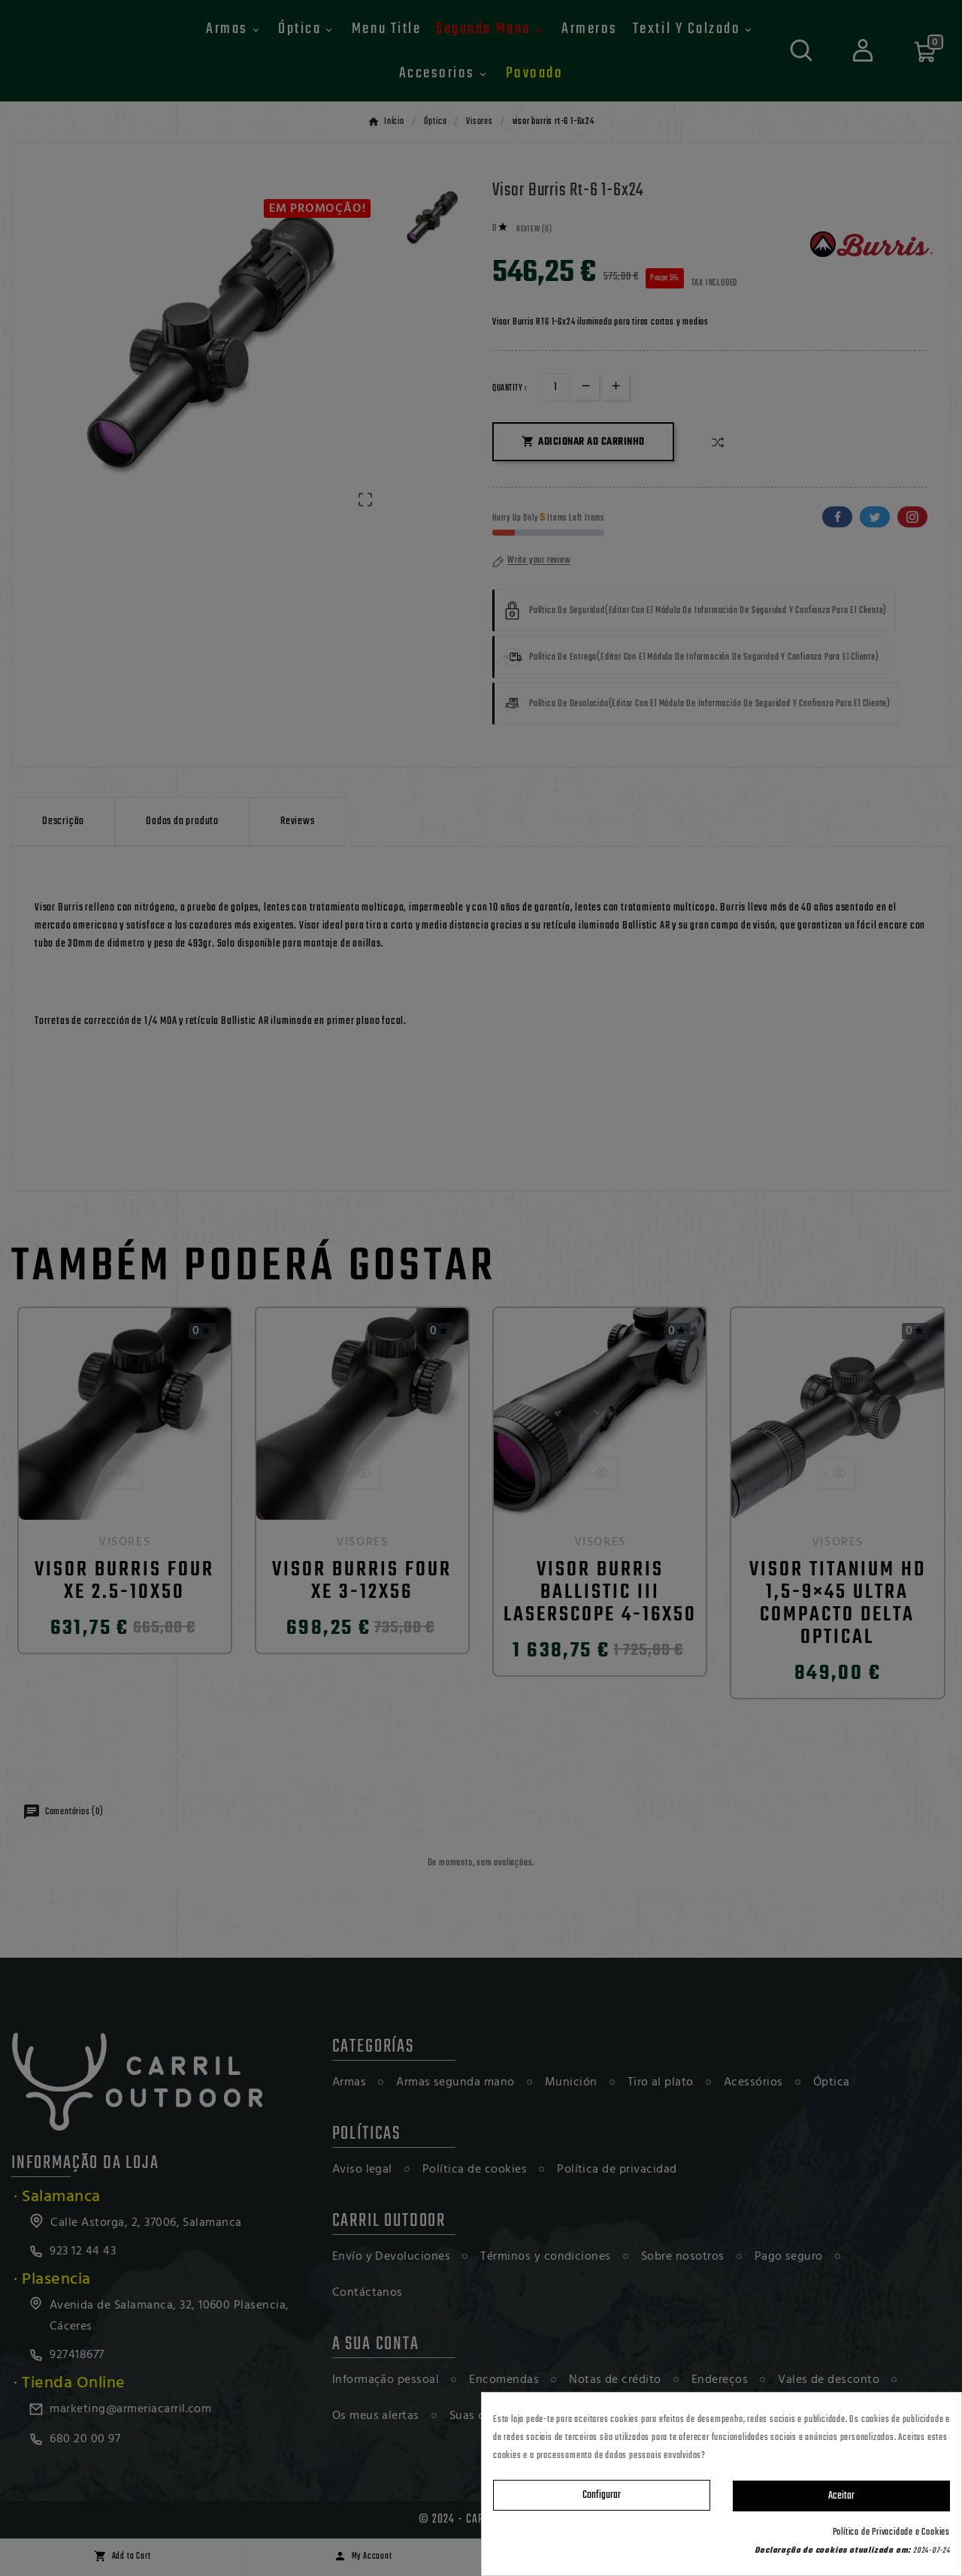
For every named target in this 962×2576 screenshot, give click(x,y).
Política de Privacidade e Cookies (891, 2532)
